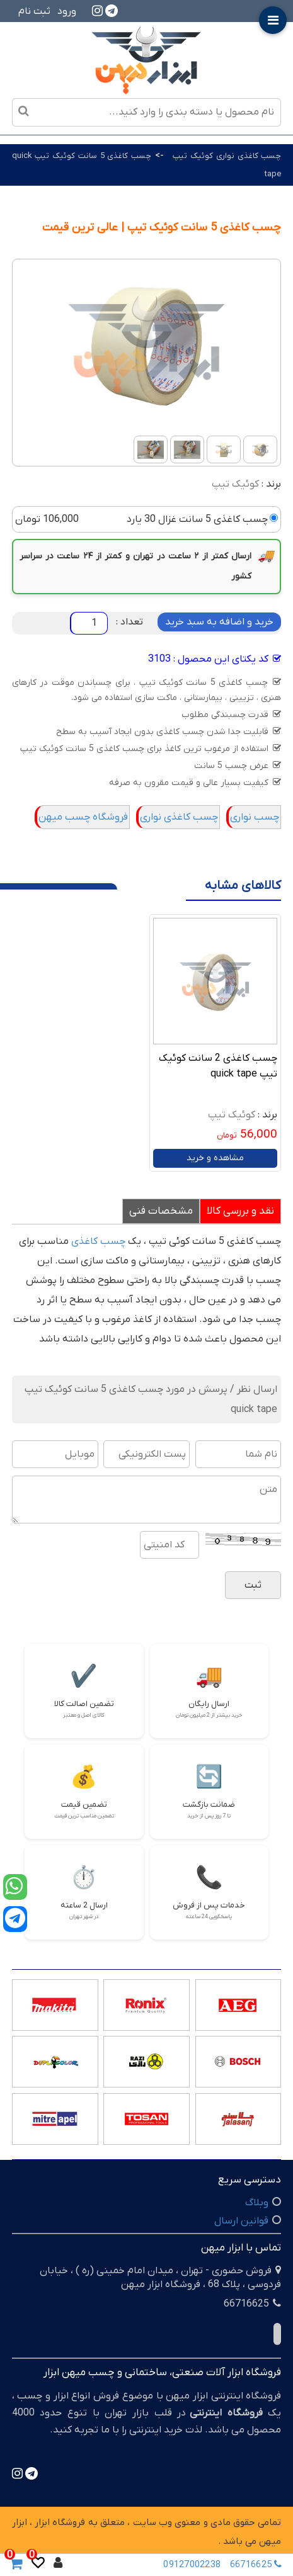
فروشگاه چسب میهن (83, 817)
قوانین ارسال (241, 2221)
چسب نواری (254, 817)
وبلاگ (256, 2202)
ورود (66, 11)
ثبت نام (34, 11)
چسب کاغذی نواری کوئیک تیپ (227, 155)
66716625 (257, 2564)
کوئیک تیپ (235, 484)
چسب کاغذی (98, 1241)
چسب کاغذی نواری (179, 817)
